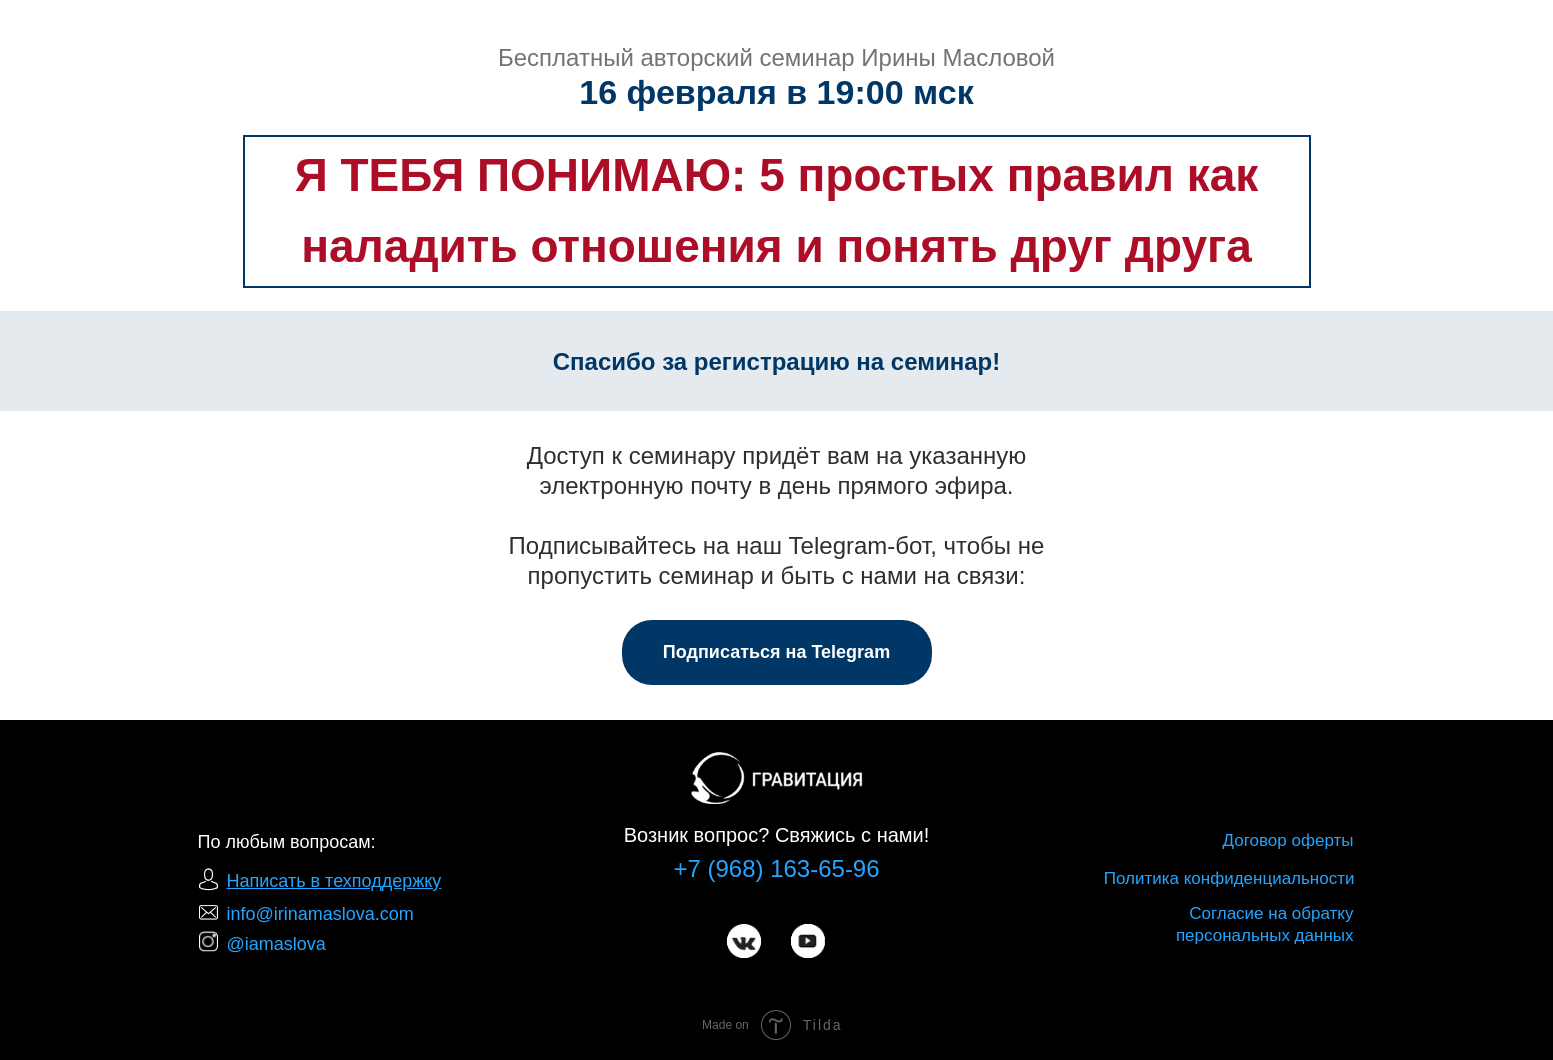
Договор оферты (1288, 840)
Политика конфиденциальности (1229, 878)
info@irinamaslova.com (320, 914)
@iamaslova (276, 944)
